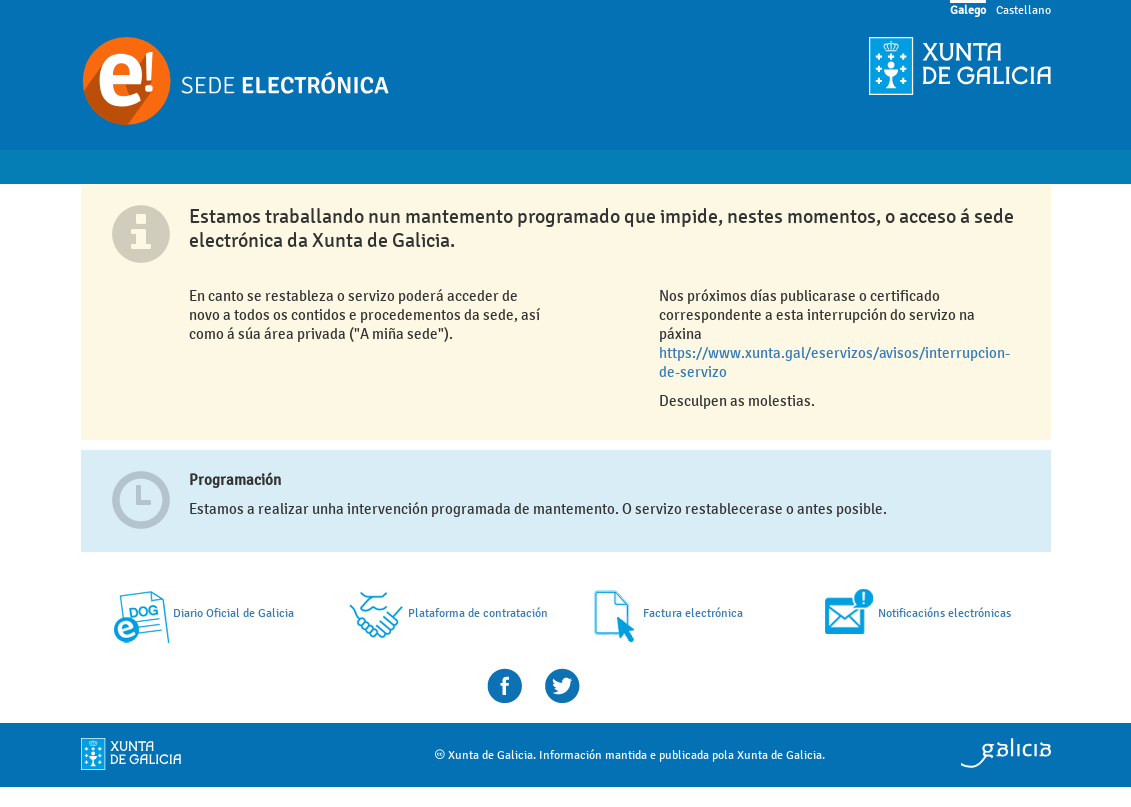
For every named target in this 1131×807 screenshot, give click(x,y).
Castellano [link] (1023, 10)
